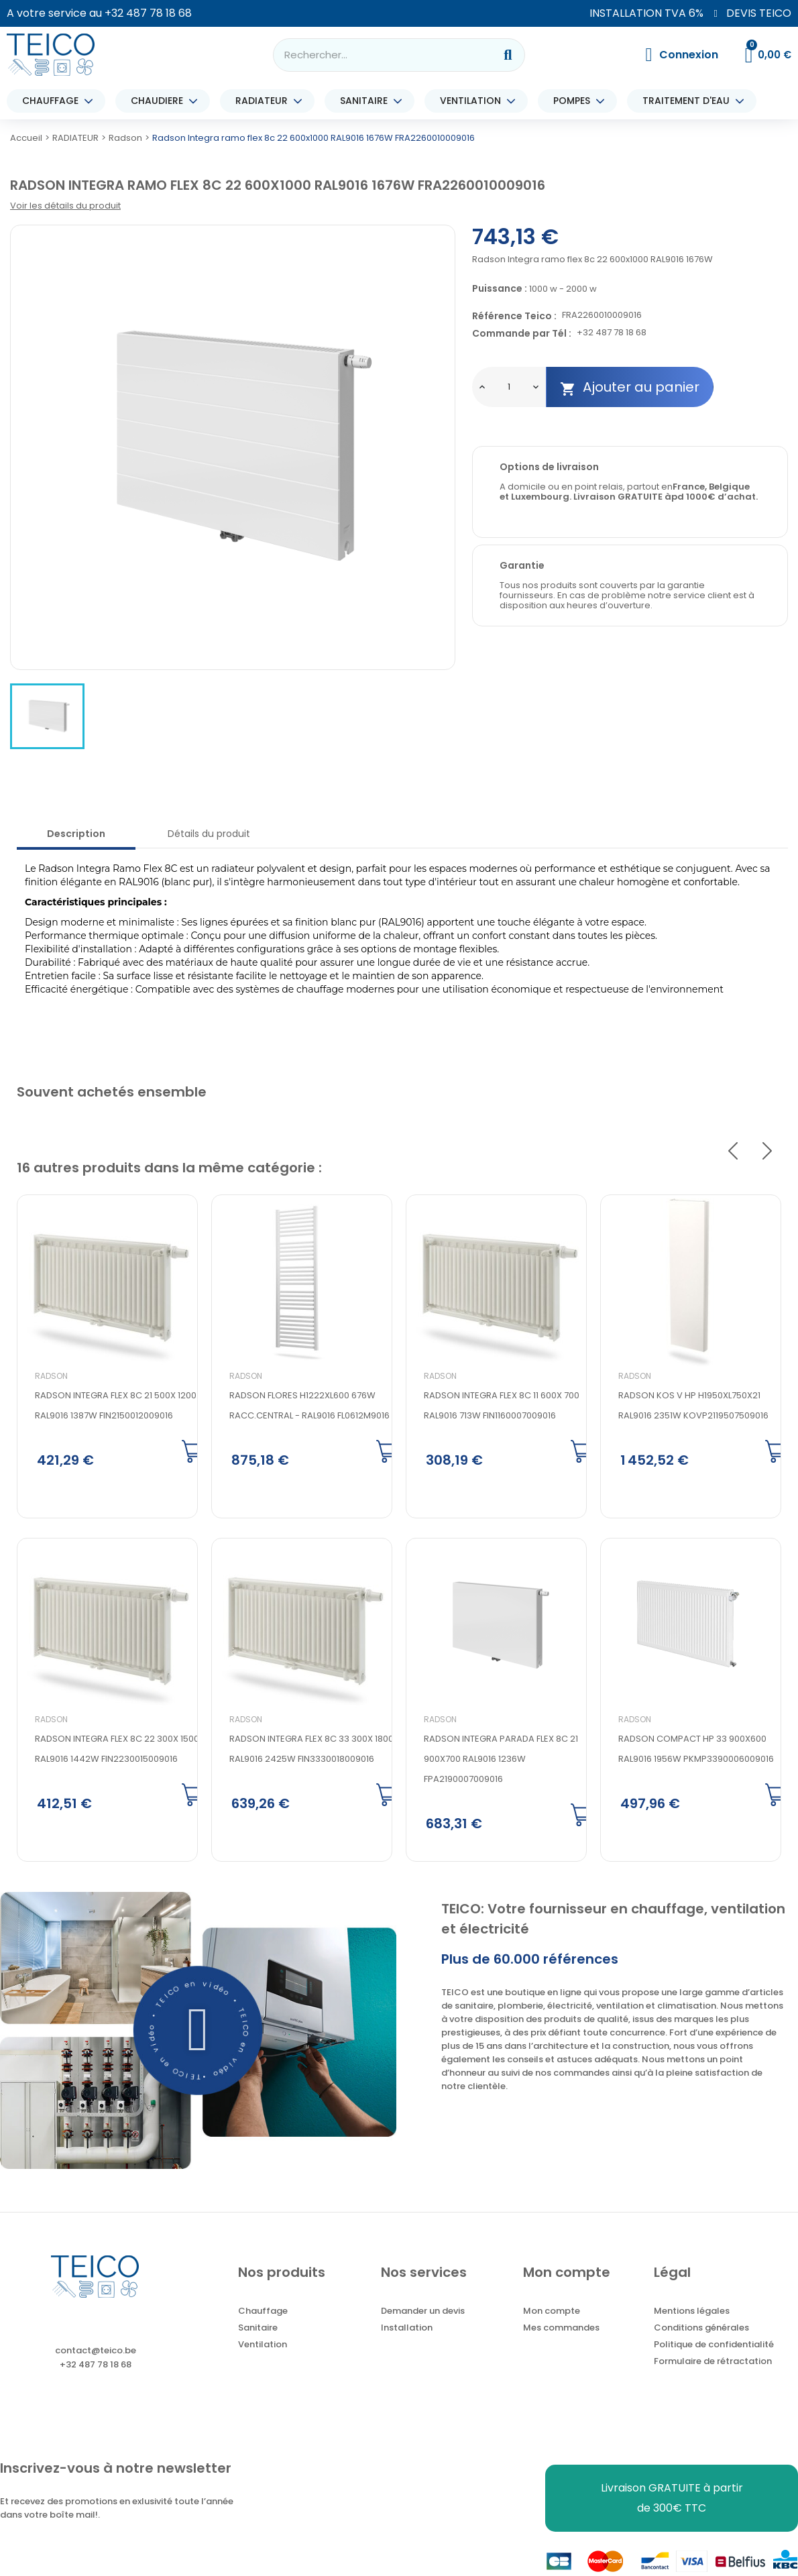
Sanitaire (258, 2331)
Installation (407, 2331)
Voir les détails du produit (65, 205)
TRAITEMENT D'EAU (689, 101)
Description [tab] (76, 833)
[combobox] (375, 55)
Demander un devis (423, 2314)
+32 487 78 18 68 (148, 13)
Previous (733, 1151)
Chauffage (263, 2314)
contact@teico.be (95, 2354)
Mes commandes (561, 2331)
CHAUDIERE (160, 101)
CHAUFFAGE (53, 101)
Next (767, 1151)
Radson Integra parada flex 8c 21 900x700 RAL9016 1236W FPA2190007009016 (501, 1760)
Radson (51, 1376)
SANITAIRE (367, 101)
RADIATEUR (264, 101)
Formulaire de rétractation (713, 2365)
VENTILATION (474, 101)
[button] (198, 2034)
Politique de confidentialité (714, 2348)
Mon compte (551, 2314)
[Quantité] (509, 387)
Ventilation (262, 2348)
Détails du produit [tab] (209, 833)
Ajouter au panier (629, 387)
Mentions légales (692, 2314)
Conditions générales (701, 2331)
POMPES (575, 101)
